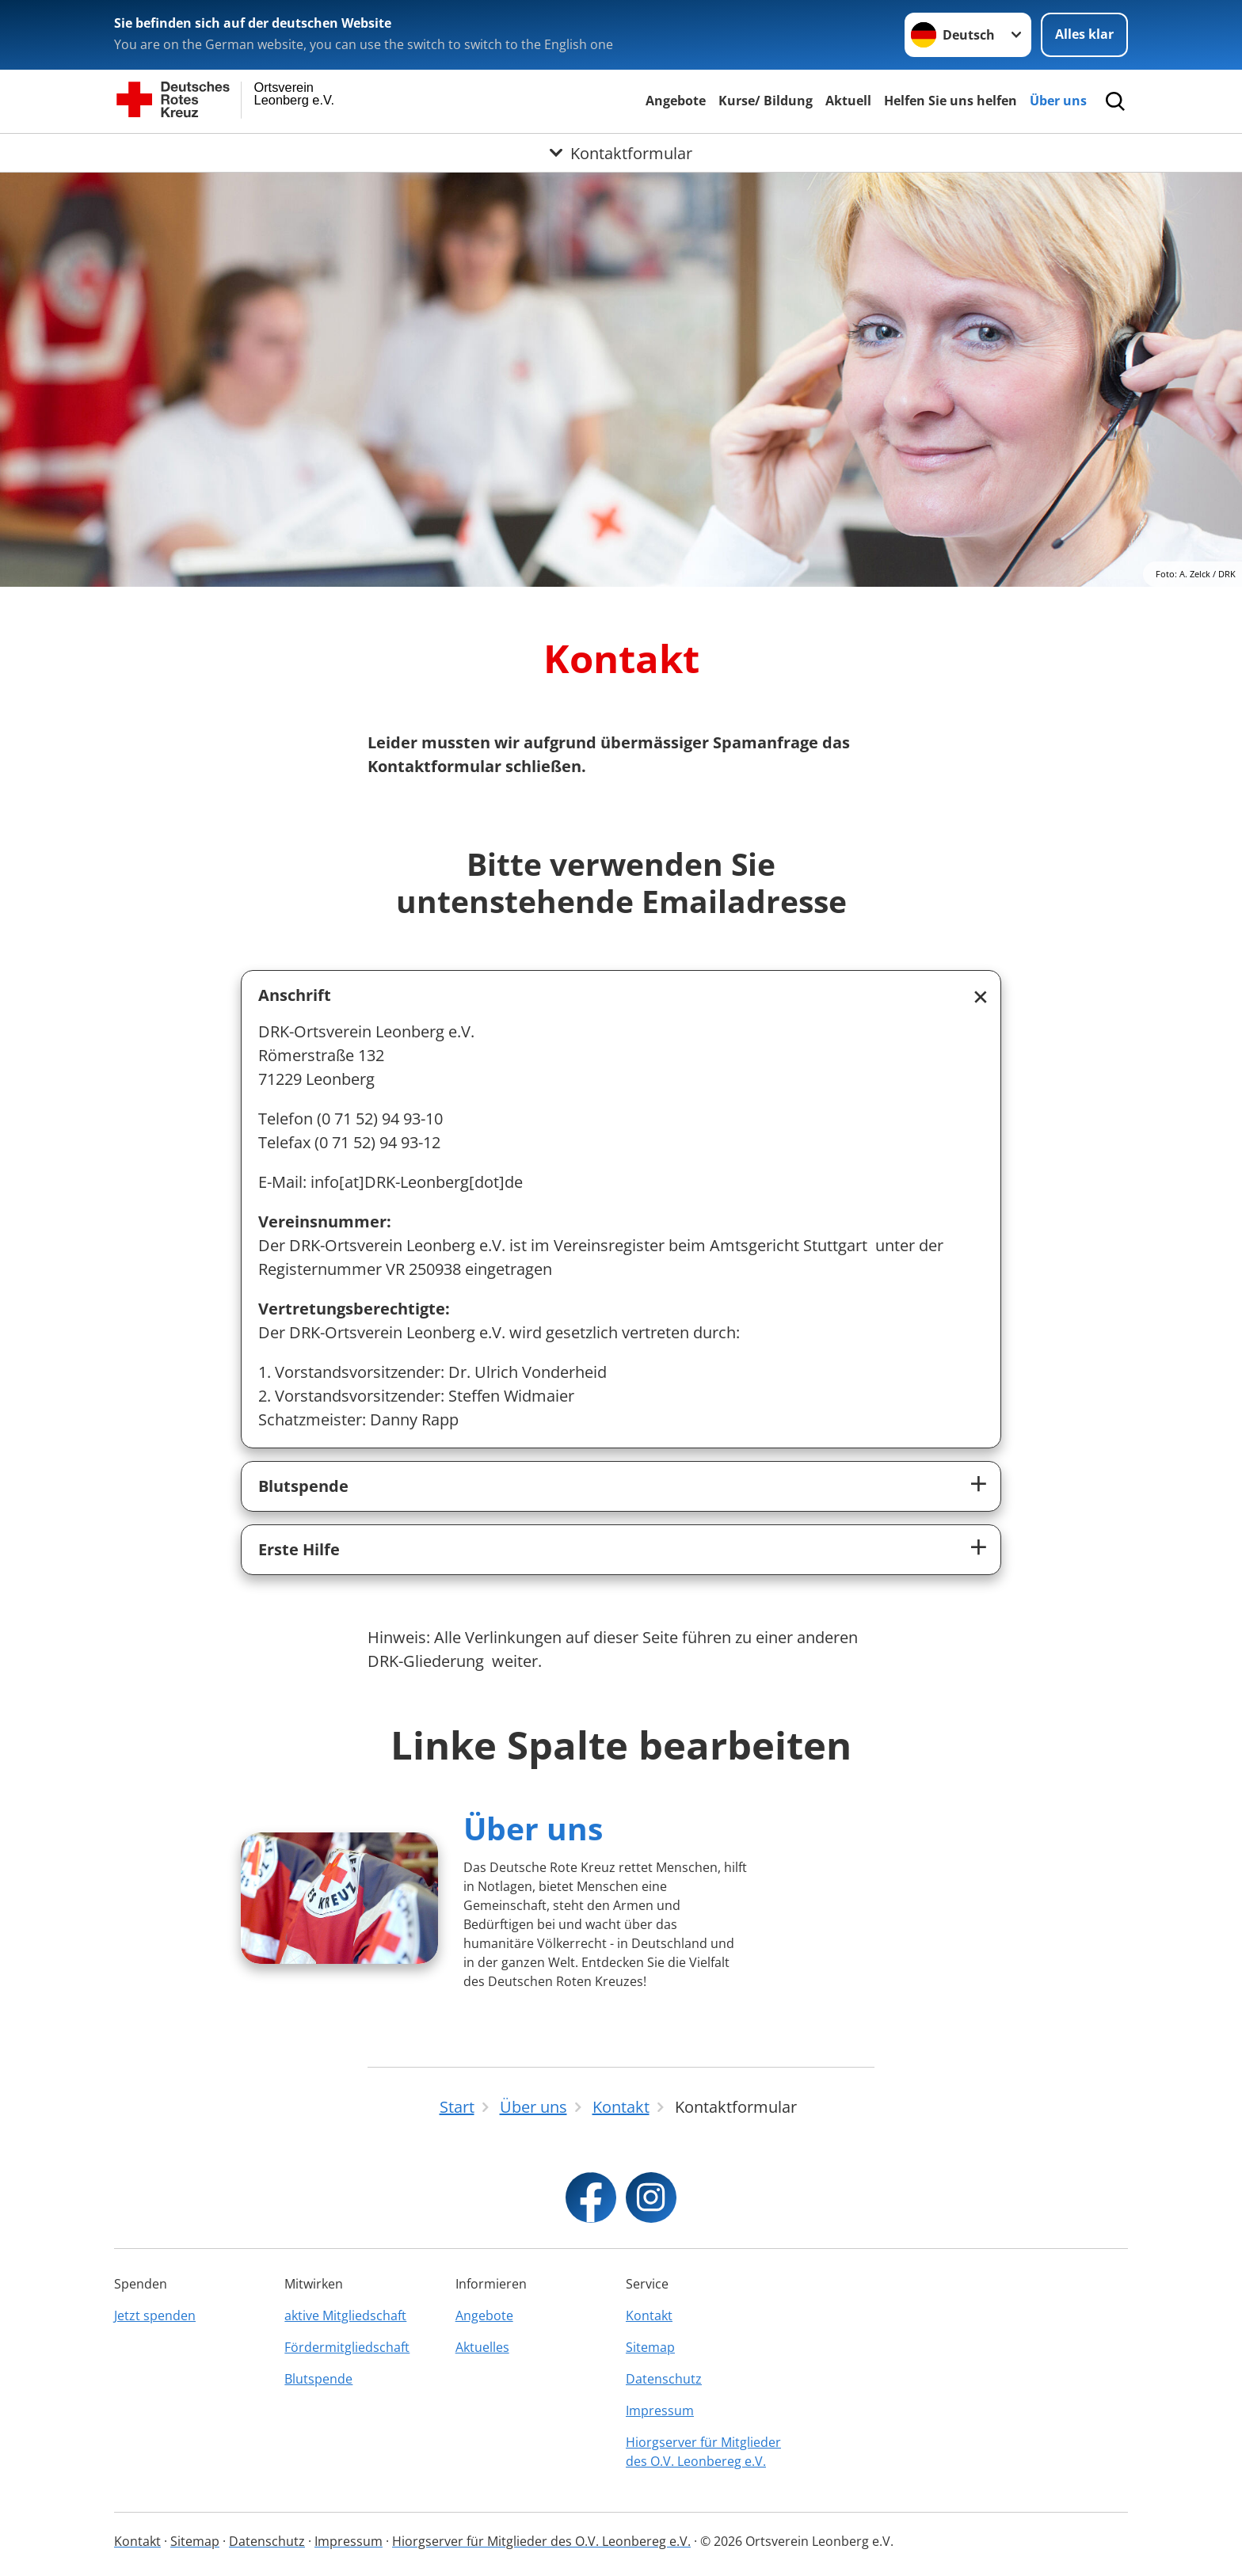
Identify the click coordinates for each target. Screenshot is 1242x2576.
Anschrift (294, 995)
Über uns (1058, 100)
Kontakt (649, 2315)
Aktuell (848, 100)
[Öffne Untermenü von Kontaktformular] (621, 153)
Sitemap (650, 2347)
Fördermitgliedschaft (347, 2347)
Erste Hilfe (299, 1549)
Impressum (660, 2410)
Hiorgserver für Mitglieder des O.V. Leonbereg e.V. (703, 2451)
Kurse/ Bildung (765, 100)
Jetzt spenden (155, 2315)
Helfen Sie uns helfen (950, 100)
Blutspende (303, 1486)
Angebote (676, 100)
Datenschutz (664, 2379)
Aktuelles (482, 2347)
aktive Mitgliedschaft (345, 2315)
